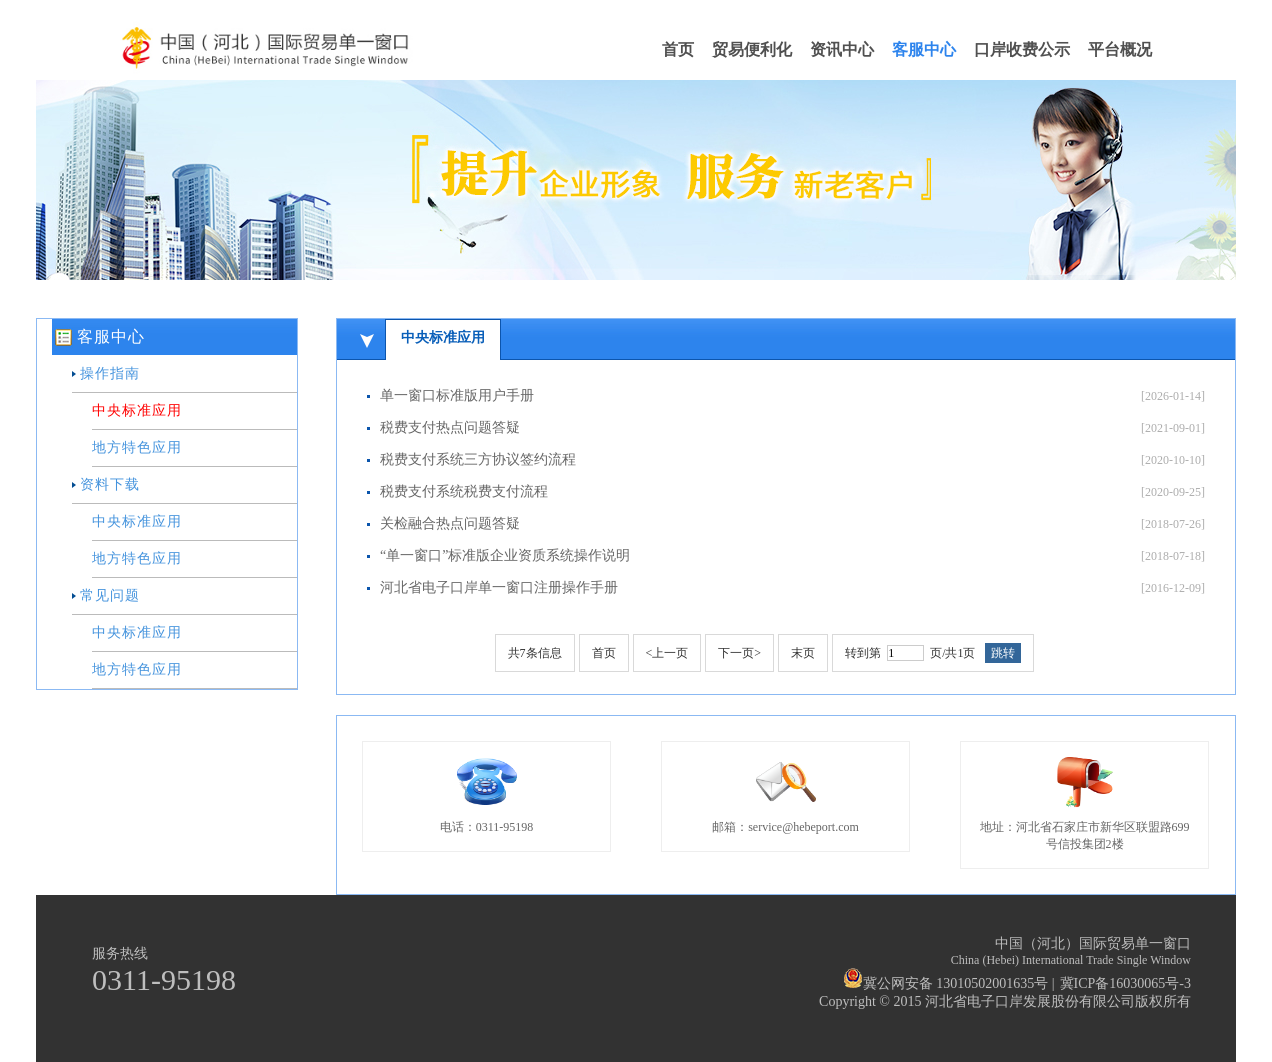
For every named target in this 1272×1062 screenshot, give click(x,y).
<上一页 (667, 653)
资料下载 (110, 484)
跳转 (1003, 653)
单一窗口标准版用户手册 (457, 395)
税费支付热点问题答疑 (450, 427)
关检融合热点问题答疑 (450, 523)
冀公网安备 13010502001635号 (946, 983)
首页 (678, 49)
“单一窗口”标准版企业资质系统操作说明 (505, 555)
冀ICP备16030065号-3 (1125, 983)
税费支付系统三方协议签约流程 (478, 459)
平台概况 (1120, 49)
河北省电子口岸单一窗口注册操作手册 (499, 587)
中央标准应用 (137, 410)
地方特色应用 (137, 447)
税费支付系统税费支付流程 (464, 491)
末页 (803, 653)
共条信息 (535, 653)
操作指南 (110, 373)
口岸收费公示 (1022, 49)
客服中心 (924, 49)
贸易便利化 (752, 49)
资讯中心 (842, 49)
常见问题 (110, 595)
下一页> (739, 653)
